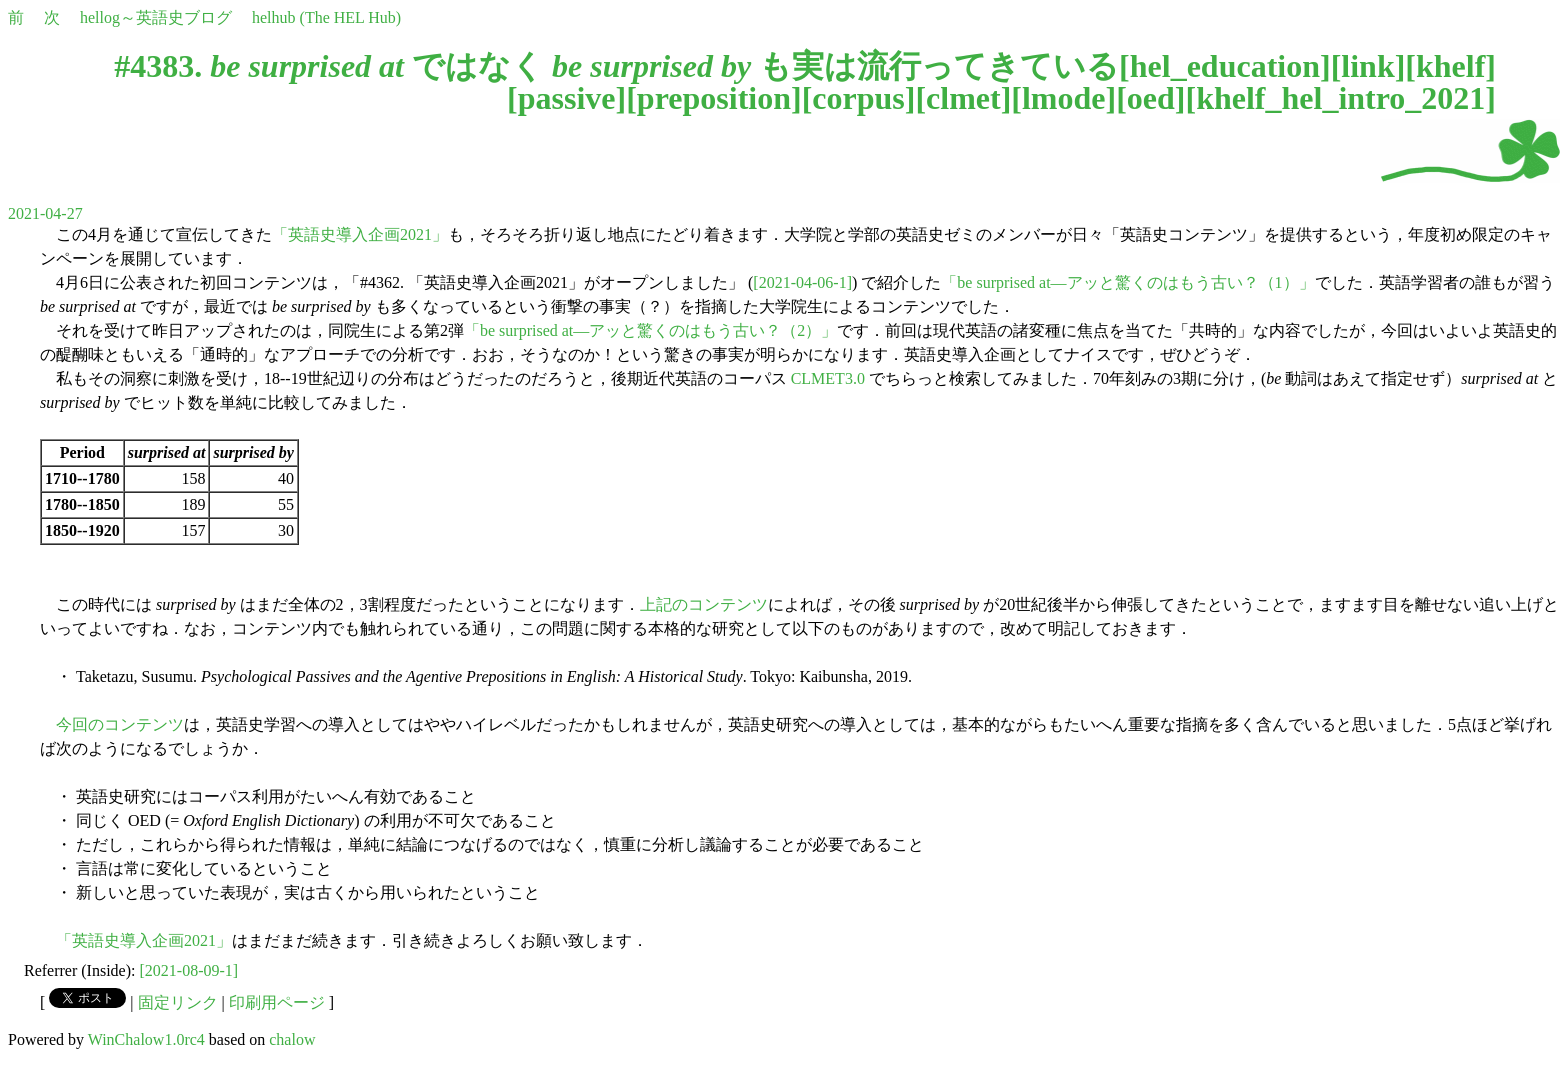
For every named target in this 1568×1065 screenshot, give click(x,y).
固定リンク (178, 1002)
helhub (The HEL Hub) (326, 17)
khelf (1450, 66)
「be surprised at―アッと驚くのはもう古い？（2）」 (650, 330)
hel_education (1225, 66)
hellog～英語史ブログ (156, 17)
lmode (1064, 98)
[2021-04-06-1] (802, 282)
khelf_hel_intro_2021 (1340, 98)
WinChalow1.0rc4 (146, 1039)
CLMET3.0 (828, 378)
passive (567, 98)
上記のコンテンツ (704, 604)
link (1367, 66)
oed (1151, 98)
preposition (714, 98)
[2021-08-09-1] (189, 970)
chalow (292, 1039)
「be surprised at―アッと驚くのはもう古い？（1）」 (1127, 282)
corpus (858, 98)
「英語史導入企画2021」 (360, 234)
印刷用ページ (277, 1002)
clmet (963, 98)
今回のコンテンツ (120, 724)
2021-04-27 (45, 213)
